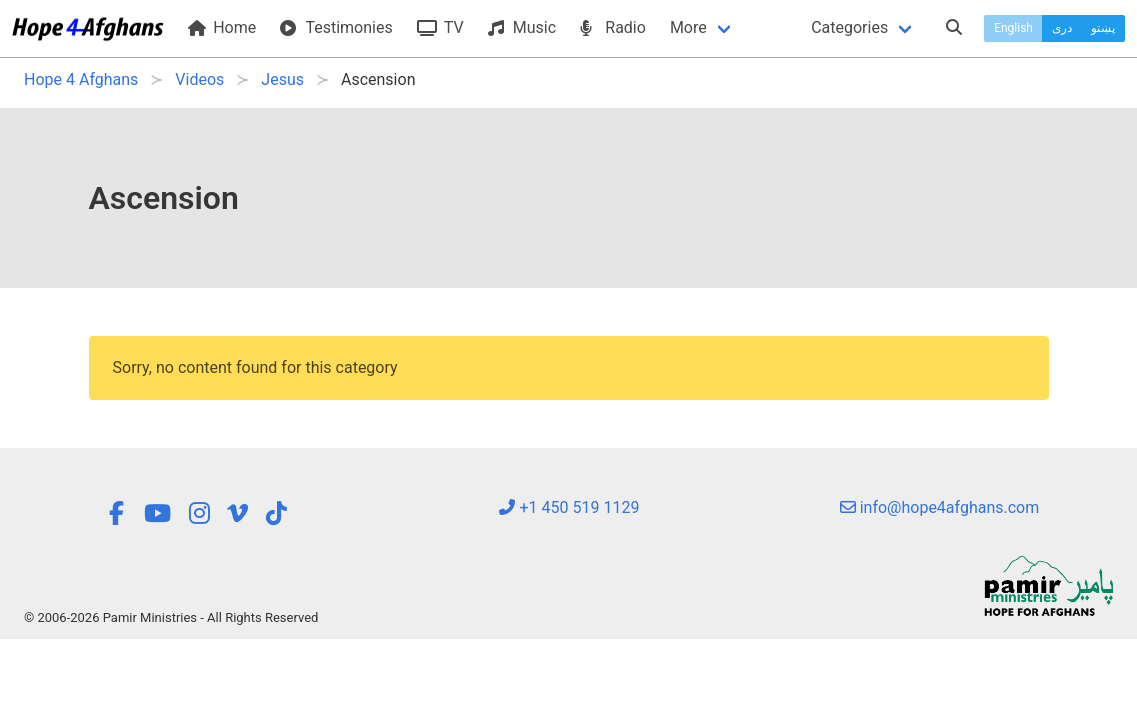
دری (1062, 28)
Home (222, 27)
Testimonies (336, 27)
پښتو (1103, 28)
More (688, 27)
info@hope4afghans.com (940, 507)
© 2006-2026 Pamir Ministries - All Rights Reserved (171, 617)
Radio (613, 27)
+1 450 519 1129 (569, 507)
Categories (849, 27)
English (1013, 28)
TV (440, 27)
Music (522, 27)
